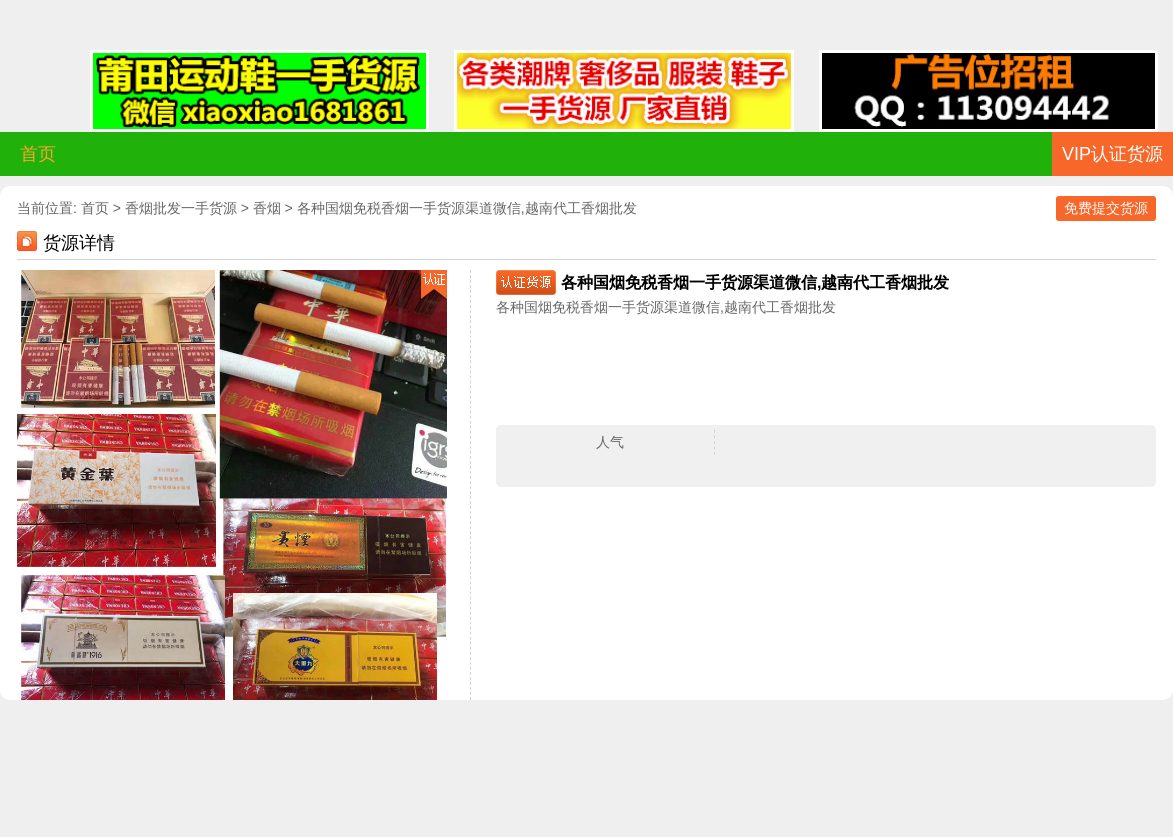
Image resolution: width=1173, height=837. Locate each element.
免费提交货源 (1106, 208)
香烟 (267, 208)
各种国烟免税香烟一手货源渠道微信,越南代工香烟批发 (467, 208)
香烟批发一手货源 (181, 208)
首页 (38, 154)
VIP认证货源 (1112, 154)
